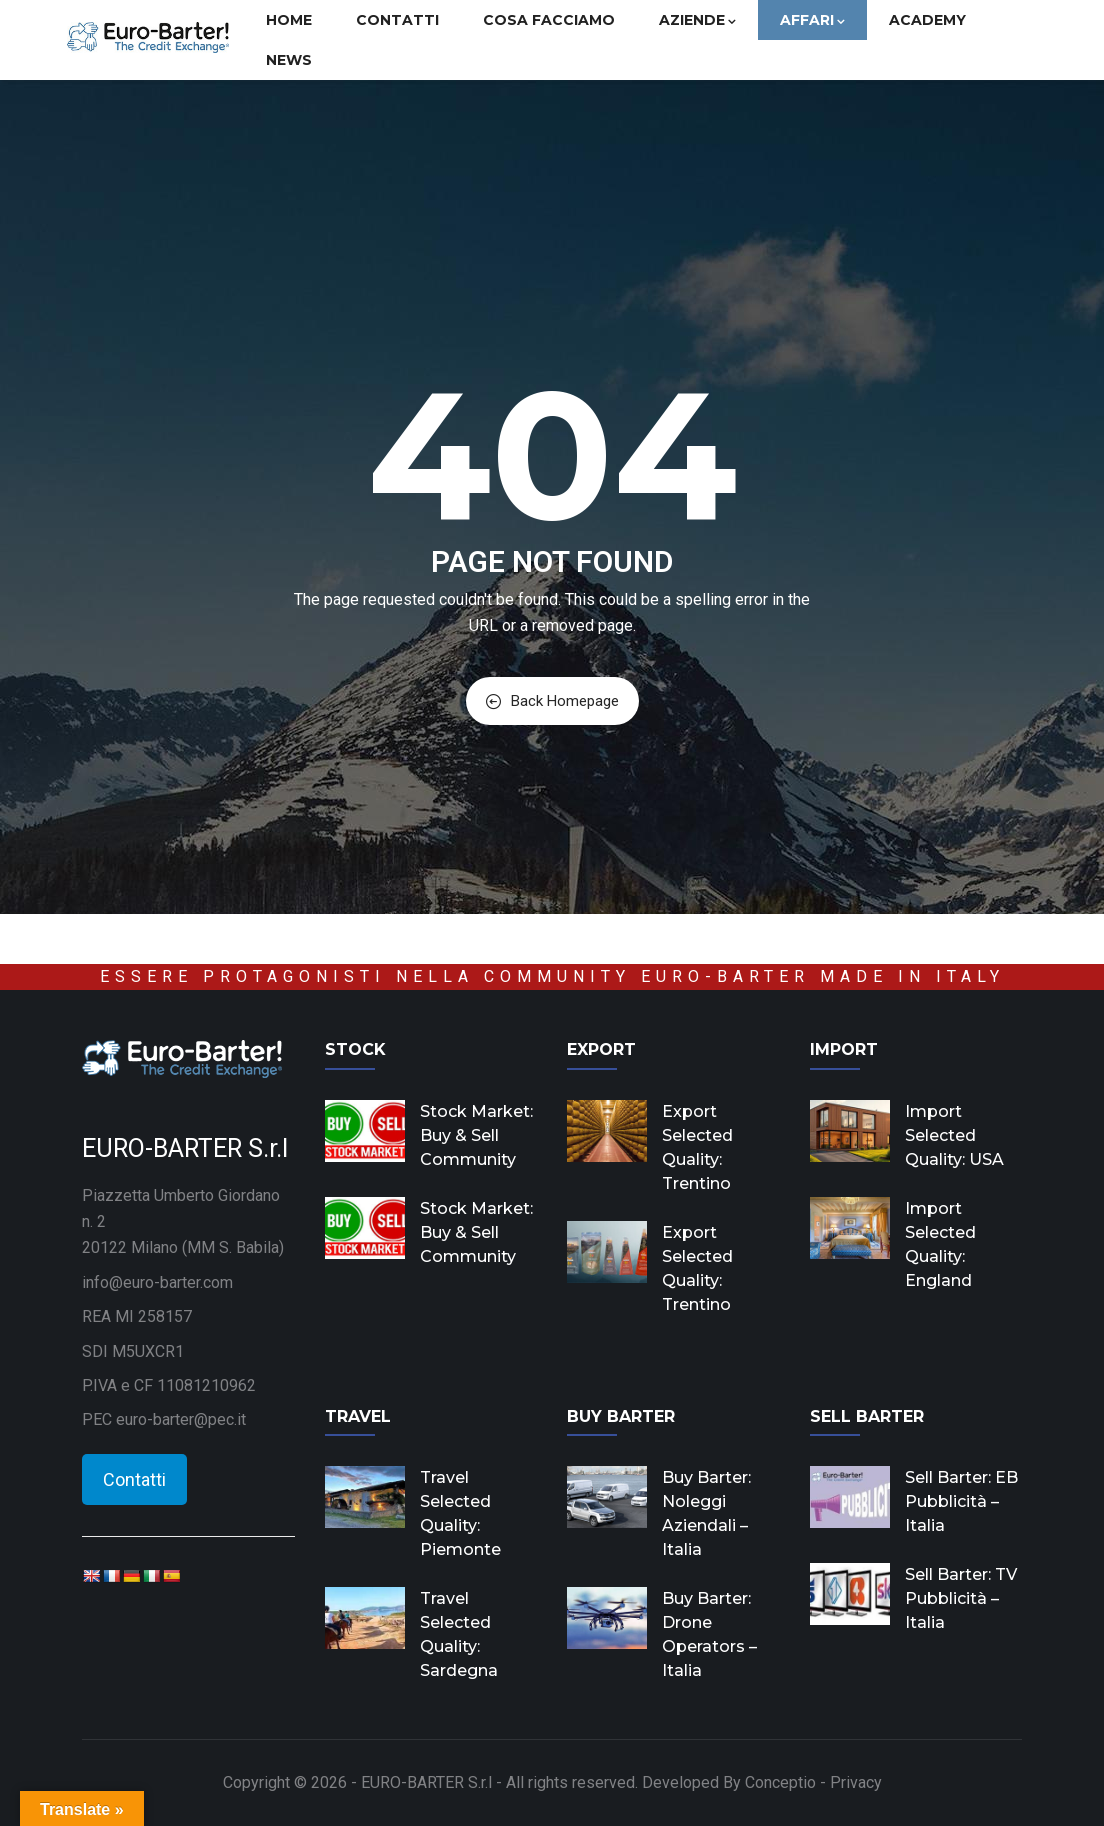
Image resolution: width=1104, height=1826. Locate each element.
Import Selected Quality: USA (954, 1135)
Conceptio (780, 1782)
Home (289, 20)
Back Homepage (552, 701)
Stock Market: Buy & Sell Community (476, 1135)
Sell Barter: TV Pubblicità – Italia (961, 1598)
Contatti (397, 20)
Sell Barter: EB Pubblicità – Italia (961, 1501)
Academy (927, 20)
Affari (812, 20)
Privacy (856, 1782)
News (289, 60)
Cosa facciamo (549, 20)
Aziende (697, 20)
